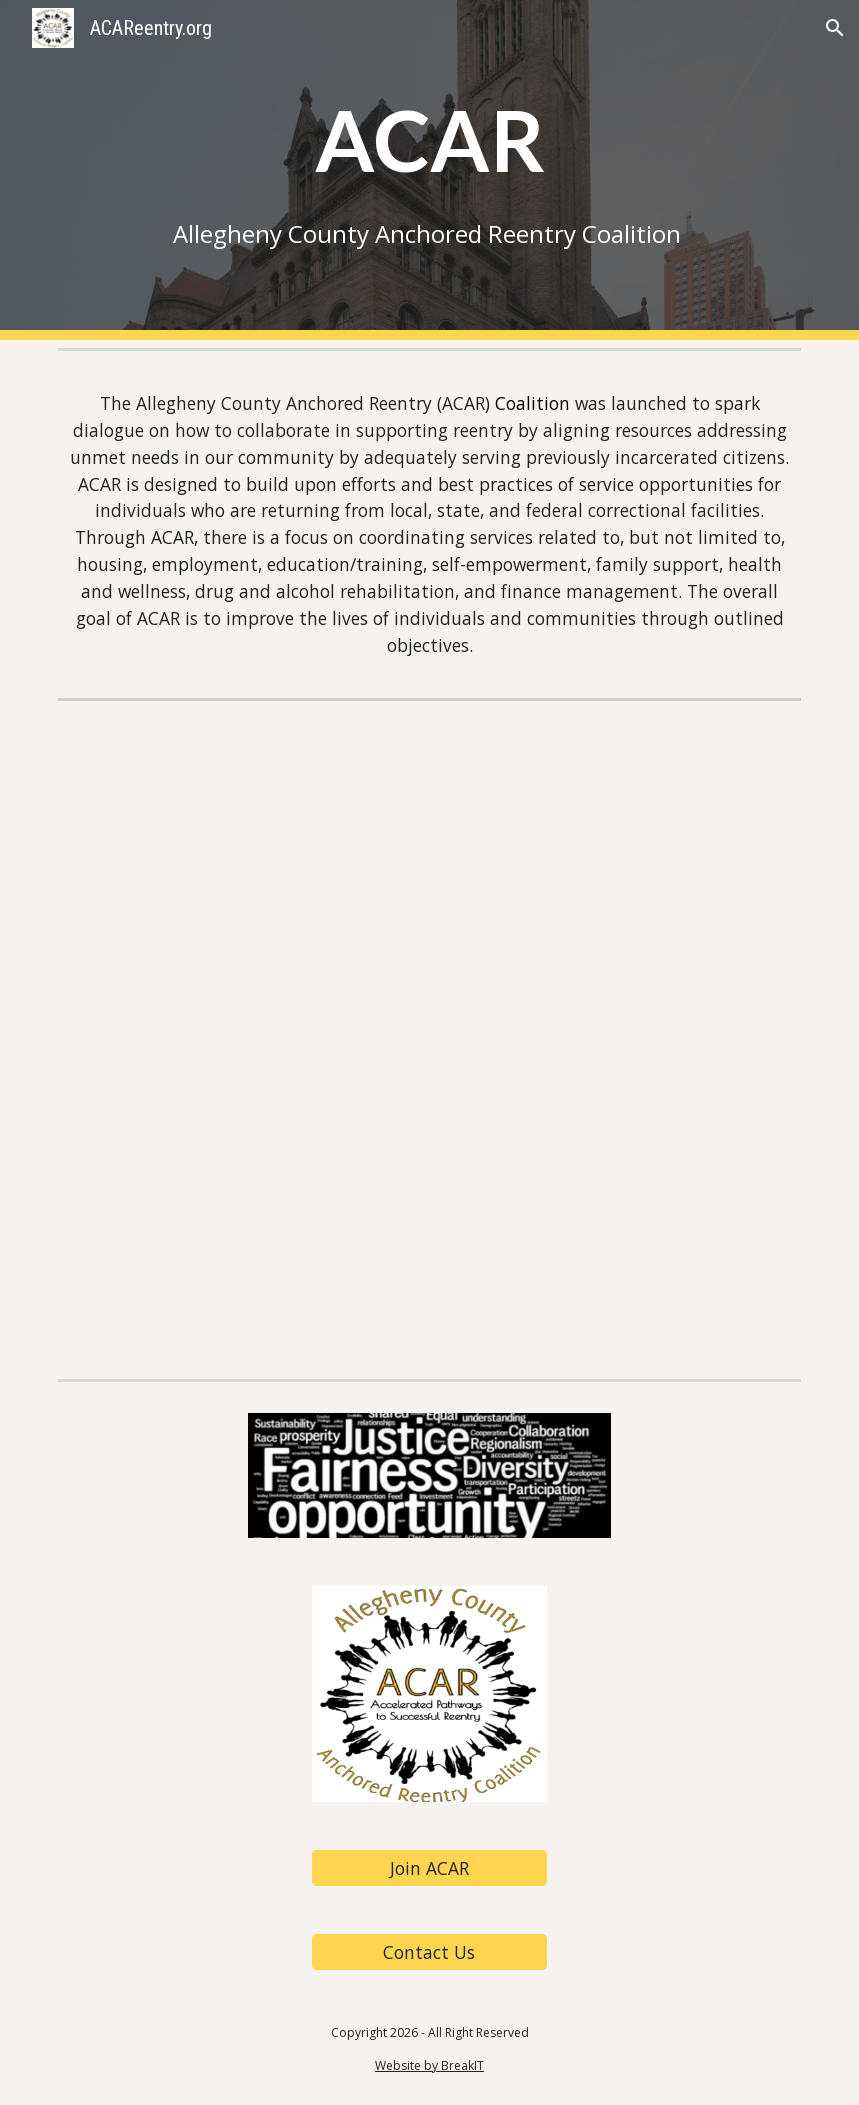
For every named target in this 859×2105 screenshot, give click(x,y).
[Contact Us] (429, 1952)
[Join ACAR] (429, 1868)
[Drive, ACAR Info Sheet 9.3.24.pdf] (430, 1039)
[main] (430, 169)
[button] (835, 28)
